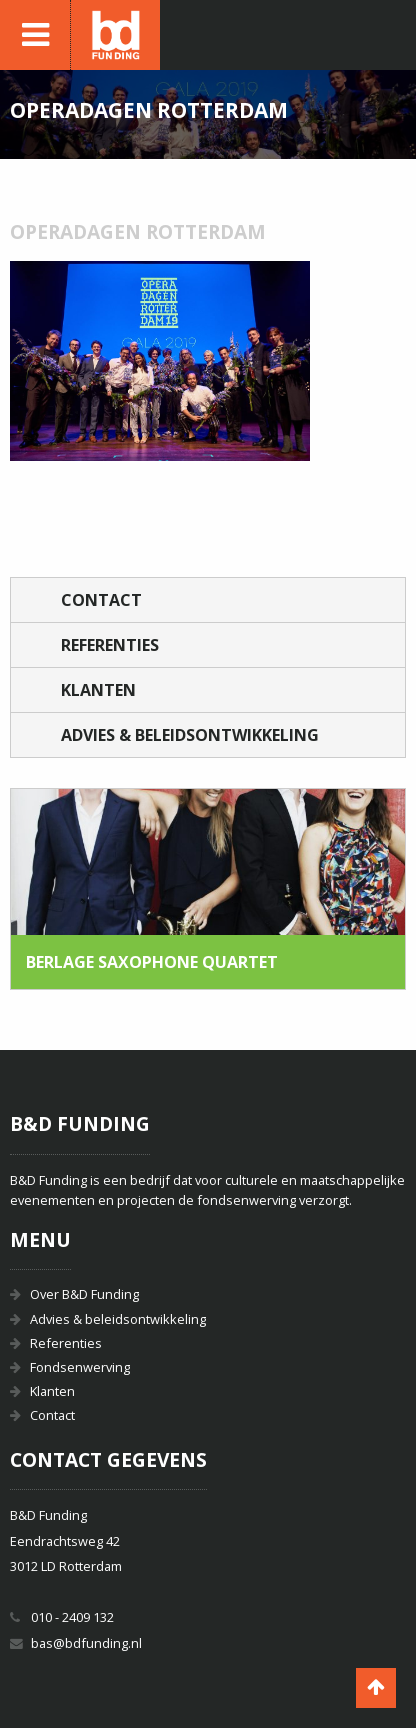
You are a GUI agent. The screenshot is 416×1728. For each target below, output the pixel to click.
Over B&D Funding (84, 1294)
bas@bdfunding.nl (86, 1643)
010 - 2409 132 (72, 1617)
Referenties (110, 645)
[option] (208, 889)
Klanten (98, 690)
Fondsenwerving (80, 1367)
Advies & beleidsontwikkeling (190, 735)
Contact (101, 600)
